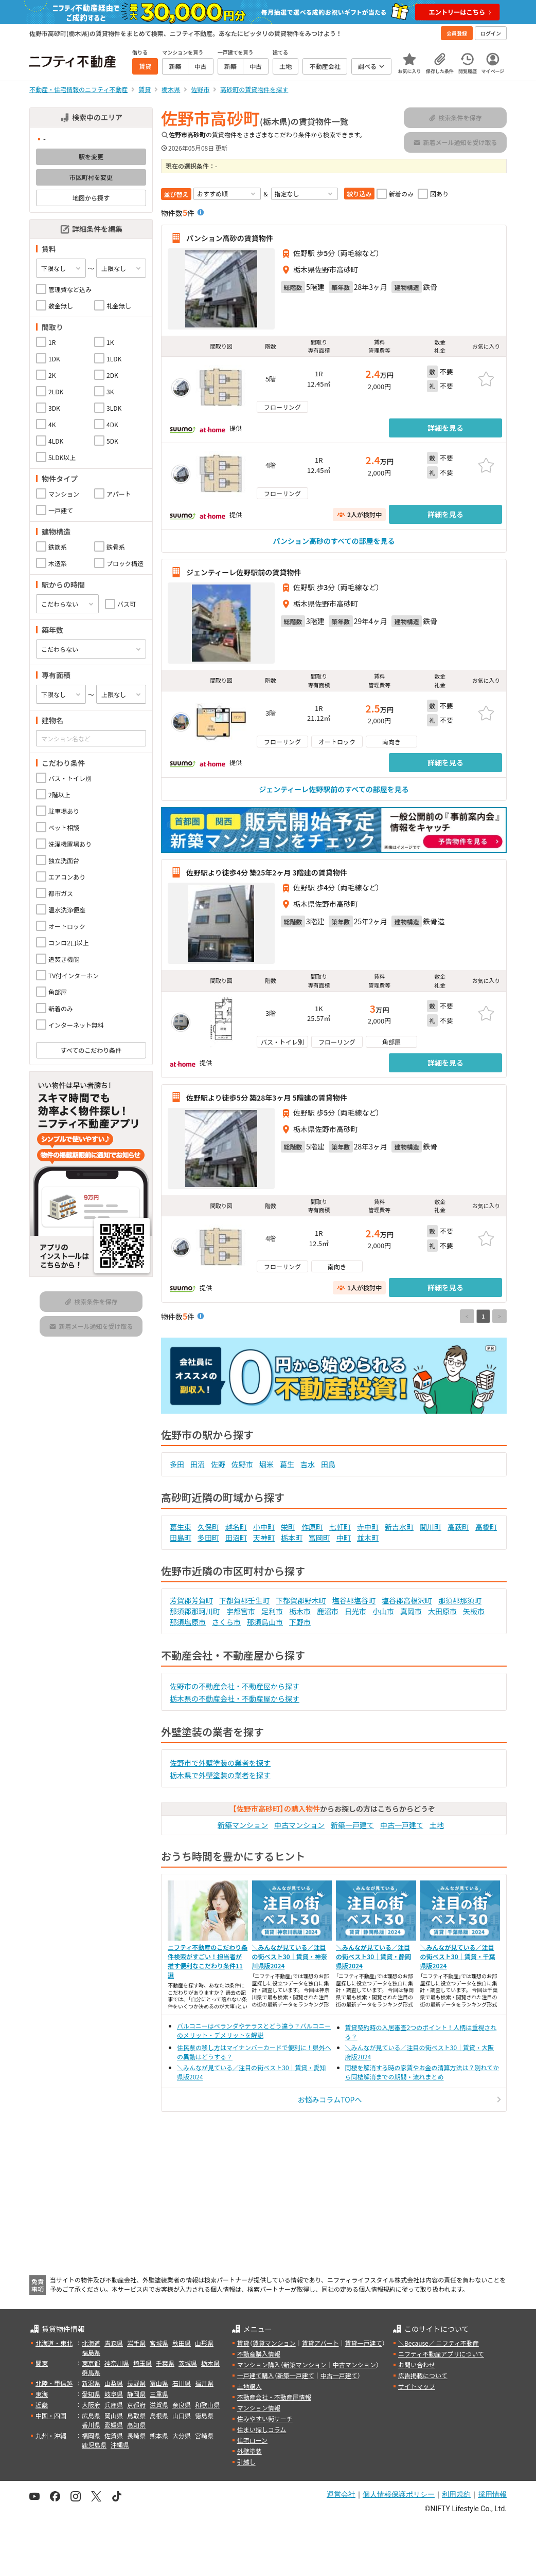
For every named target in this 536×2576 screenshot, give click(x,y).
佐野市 (242, 1464)
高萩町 (458, 1527)
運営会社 (341, 2494)
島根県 (159, 2415)
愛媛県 (113, 2424)
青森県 (113, 2343)
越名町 (236, 1527)
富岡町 (319, 1537)
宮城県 (159, 2343)
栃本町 (291, 1537)
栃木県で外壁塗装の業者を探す (220, 1775)
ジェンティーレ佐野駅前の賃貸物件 (243, 572)
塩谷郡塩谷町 (354, 1600)
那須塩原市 (188, 1622)
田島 (328, 1464)
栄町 (288, 1527)
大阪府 (91, 2404)
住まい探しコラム (262, 2429)
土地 (437, 1825)
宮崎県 (204, 2435)
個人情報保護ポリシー (399, 2494)
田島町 (180, 1537)
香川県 (91, 2424)
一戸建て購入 (255, 2375)
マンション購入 (258, 2364)
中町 (343, 1537)
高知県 (136, 2424)
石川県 (181, 2383)
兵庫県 (113, 2404)
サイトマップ (416, 2386)
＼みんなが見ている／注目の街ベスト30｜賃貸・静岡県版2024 (373, 1956)
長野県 (136, 2383)
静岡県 (136, 2393)
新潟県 (91, 2383)
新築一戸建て (352, 1825)
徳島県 (204, 2415)
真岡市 (411, 1611)
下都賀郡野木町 (301, 1600)
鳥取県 (136, 2415)
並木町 (368, 1537)
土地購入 (249, 2386)
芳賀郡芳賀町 (191, 1600)
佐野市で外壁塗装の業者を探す (220, 1763)
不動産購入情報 (258, 2353)
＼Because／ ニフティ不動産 (438, 2343)
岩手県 (136, 2343)
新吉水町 (399, 1527)
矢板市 (474, 1611)
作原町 (312, 1527)
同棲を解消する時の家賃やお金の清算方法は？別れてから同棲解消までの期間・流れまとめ (422, 2072)
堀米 (266, 1464)
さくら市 (226, 1622)
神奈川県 (116, 2363)
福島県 (91, 2352)
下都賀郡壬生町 (244, 1600)
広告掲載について (423, 2375)
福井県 (204, 2383)
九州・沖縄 (50, 2435)
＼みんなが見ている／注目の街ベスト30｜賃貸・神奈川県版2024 (289, 1956)
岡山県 (113, 2415)
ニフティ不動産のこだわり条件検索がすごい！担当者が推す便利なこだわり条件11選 (207, 1961)
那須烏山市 (265, 1622)
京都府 (136, 2404)
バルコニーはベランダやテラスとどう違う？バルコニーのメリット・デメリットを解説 (254, 2030)
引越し (246, 2461)
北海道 (91, 2343)
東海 (41, 2393)
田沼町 (236, 1537)
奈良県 (181, 2404)
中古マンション (299, 1825)
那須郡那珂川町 (195, 1611)
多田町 (208, 1537)
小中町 (264, 1527)
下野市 (300, 1622)
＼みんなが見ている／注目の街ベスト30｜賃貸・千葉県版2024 (457, 1956)
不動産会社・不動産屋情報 (274, 2396)
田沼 (197, 1464)
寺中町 (368, 1527)
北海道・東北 (54, 2343)
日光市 (355, 1611)
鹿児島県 (94, 2444)
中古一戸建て (401, 1825)
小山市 (383, 1611)
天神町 (264, 1537)
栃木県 (210, 2363)
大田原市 (442, 1611)
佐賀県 (113, 2435)
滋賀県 (159, 2404)
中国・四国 (50, 2415)
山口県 (181, 2415)
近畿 (41, 2404)
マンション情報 (258, 2407)
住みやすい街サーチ (265, 2418)
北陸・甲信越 (54, 2383)
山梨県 (113, 2383)
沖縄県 (120, 2444)
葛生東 (180, 1527)
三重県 (159, 2393)
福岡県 (91, 2435)
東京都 (91, 2363)
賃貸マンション (274, 2343)
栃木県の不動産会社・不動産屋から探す (234, 1698)
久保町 (208, 1527)
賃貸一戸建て (363, 2343)
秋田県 (181, 2343)
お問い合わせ (416, 2364)
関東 (41, 2363)
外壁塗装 (249, 2450)
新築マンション (243, 1825)
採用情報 (492, 2494)
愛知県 (91, 2393)
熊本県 (159, 2435)
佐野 (218, 1464)
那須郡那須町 (459, 1600)
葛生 (287, 1464)
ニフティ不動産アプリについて (441, 2353)
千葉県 (165, 2363)
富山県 (159, 2383)
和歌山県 (207, 2404)
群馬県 (91, 2372)
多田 (177, 1464)
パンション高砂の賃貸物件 (229, 238)
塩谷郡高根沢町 (407, 1600)
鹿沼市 (327, 1611)
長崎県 (136, 2435)
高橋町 (486, 1527)
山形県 (204, 2343)
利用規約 (456, 2494)
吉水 (307, 1464)
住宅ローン (252, 2440)
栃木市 (300, 1611)
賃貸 (243, 2343)
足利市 (272, 1611)
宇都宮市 (240, 1611)
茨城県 (187, 2363)
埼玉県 (142, 2363)
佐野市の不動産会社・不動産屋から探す (234, 1686)
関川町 (430, 1527)
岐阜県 (113, 2393)
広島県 (91, 2415)
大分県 (181, 2435)
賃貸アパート (320, 2343)
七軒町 (340, 1527)
